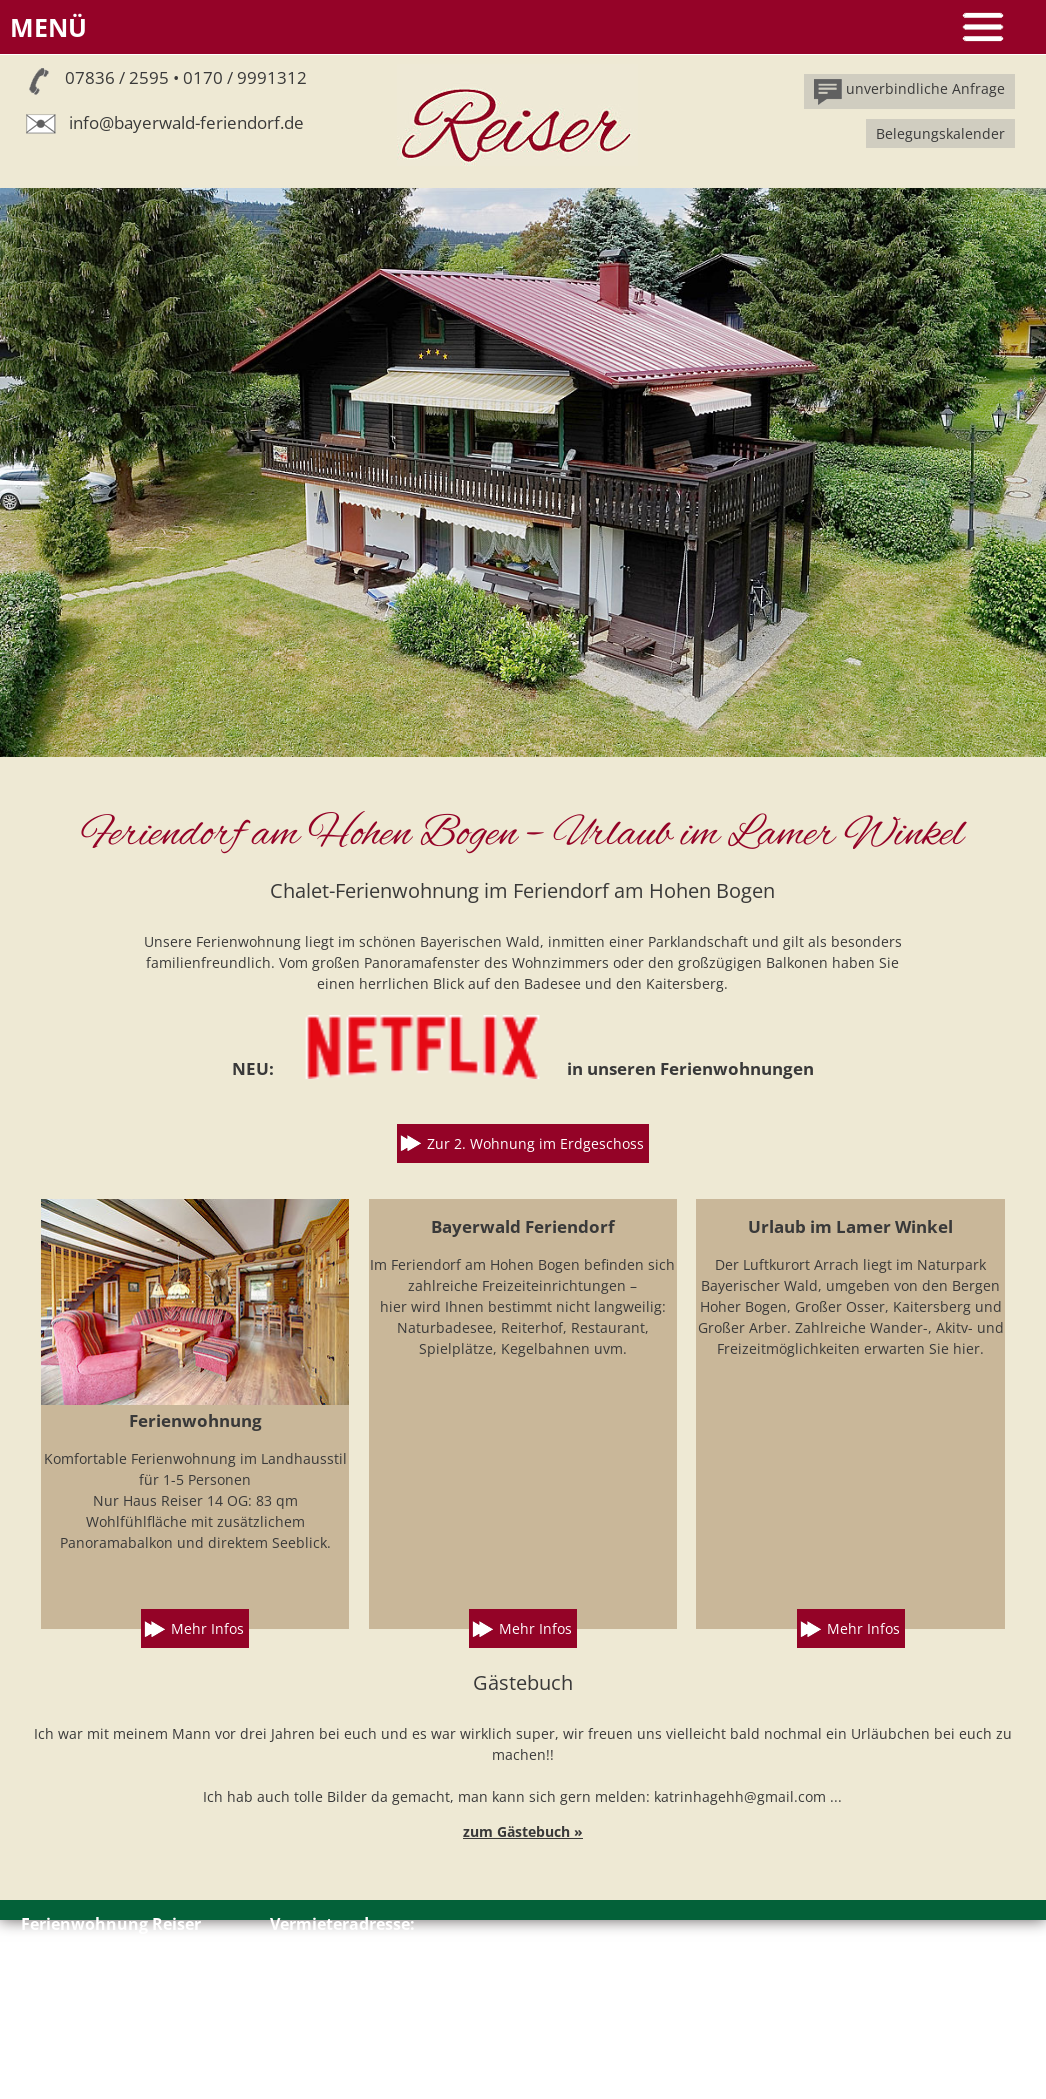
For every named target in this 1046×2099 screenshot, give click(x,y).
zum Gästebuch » (523, 1831)
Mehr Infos (207, 1628)
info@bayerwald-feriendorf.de (186, 122)
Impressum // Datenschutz (110, 2046)
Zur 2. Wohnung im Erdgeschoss (535, 1143)
